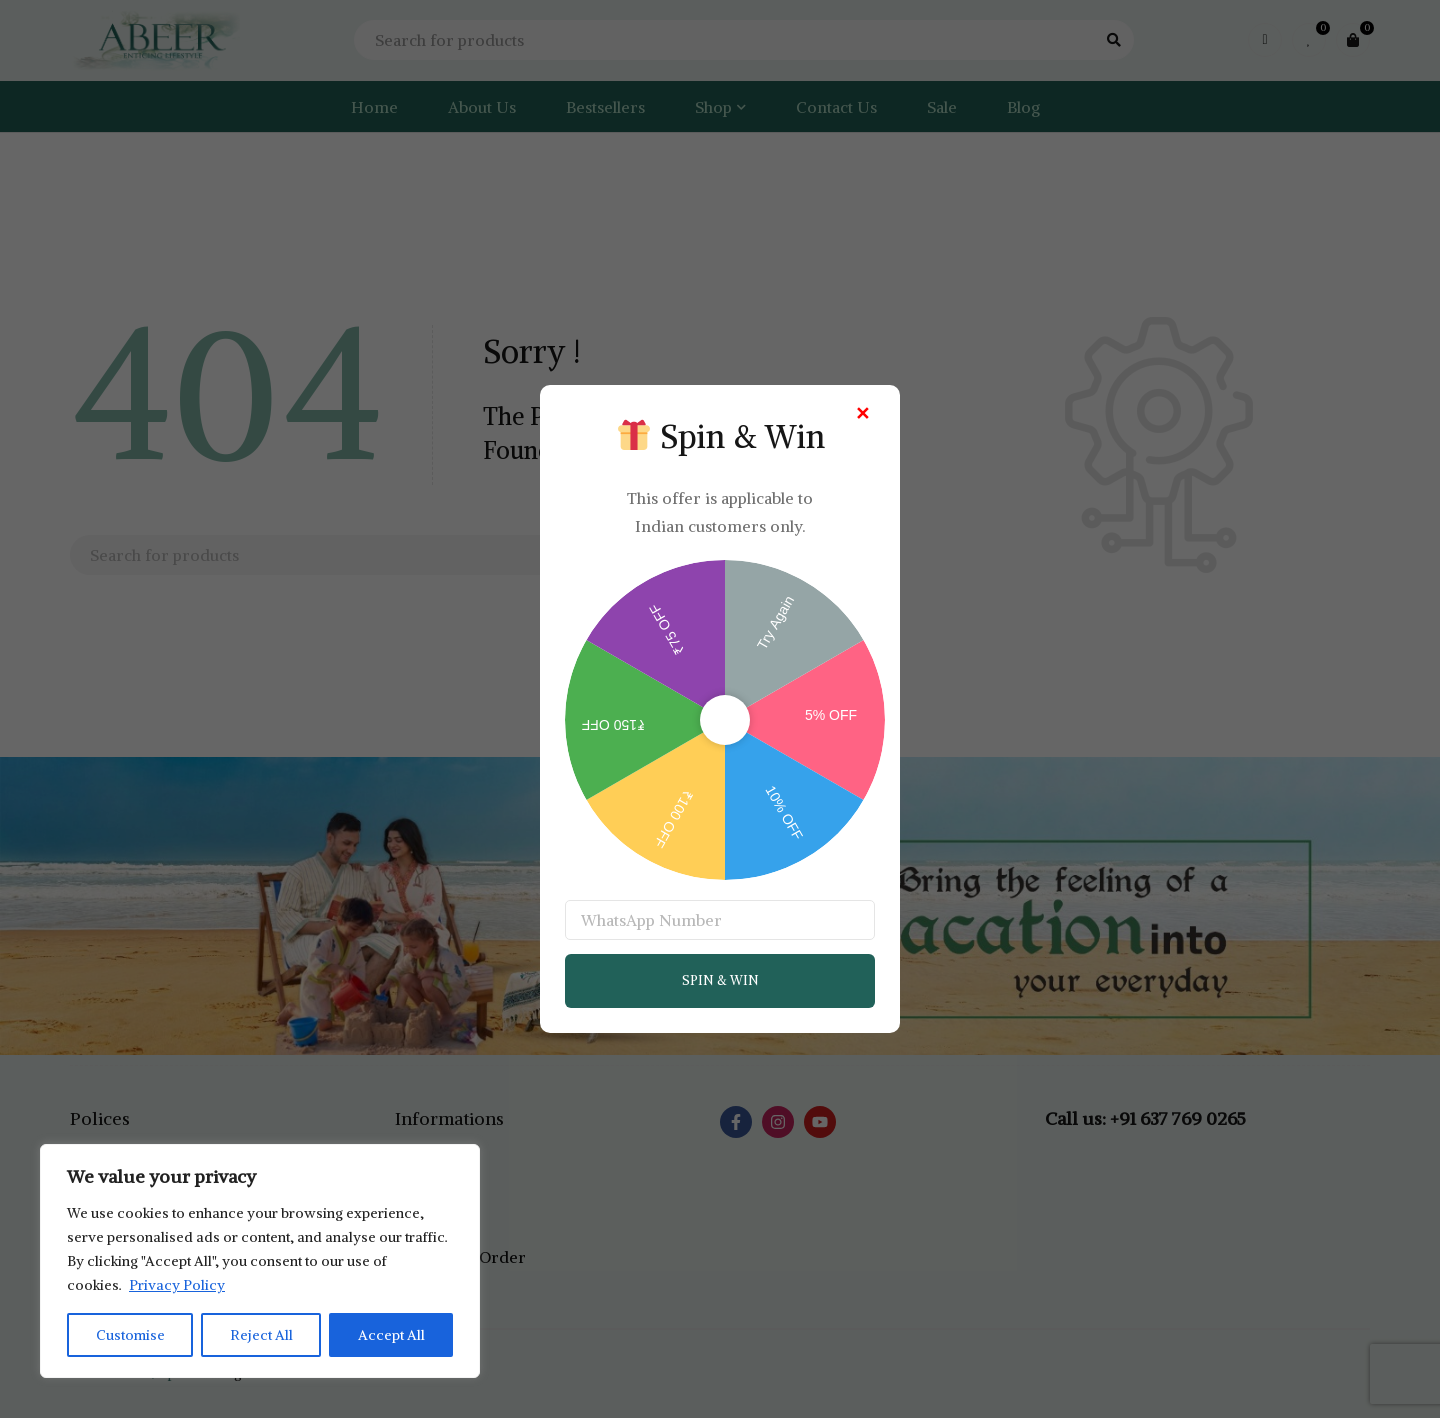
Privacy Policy (177, 1285)
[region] (260, 1261)
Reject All (261, 1335)
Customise (130, 1335)
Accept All (391, 1335)
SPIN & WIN (720, 980)
